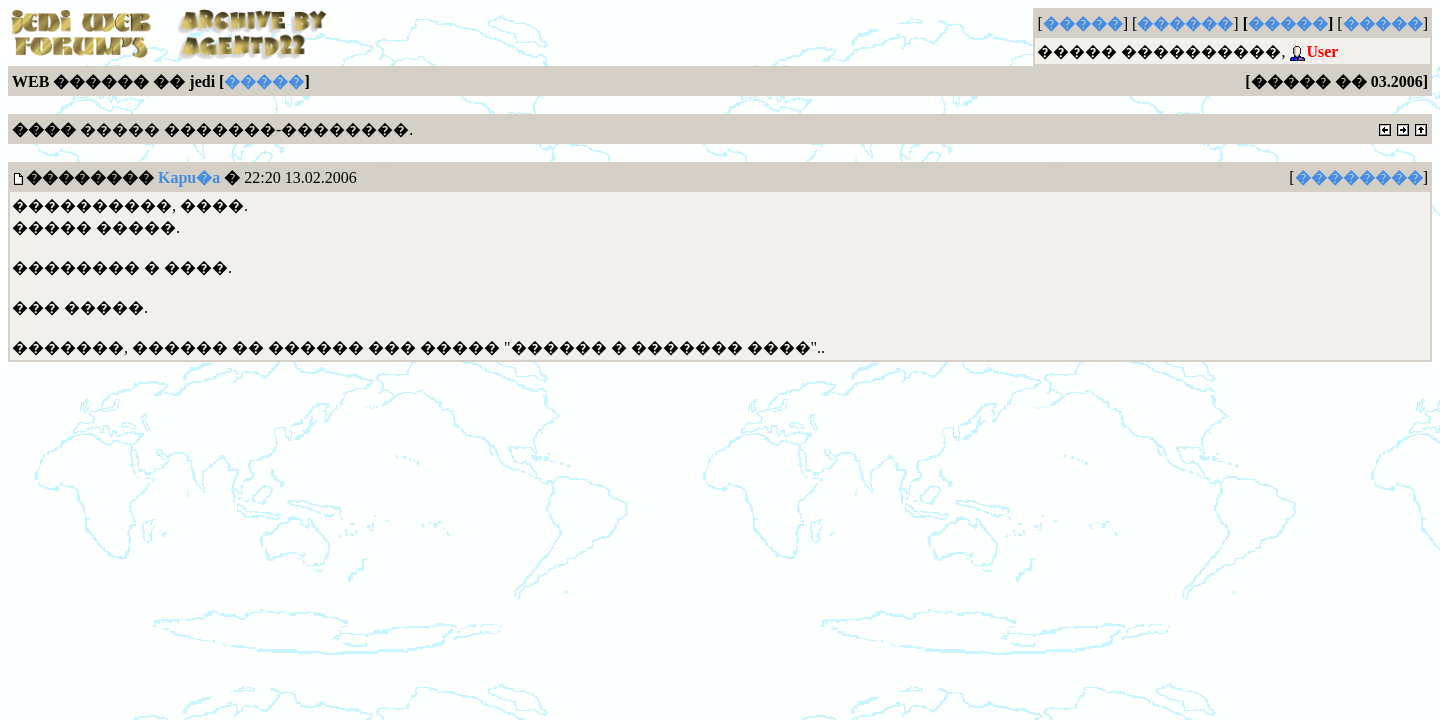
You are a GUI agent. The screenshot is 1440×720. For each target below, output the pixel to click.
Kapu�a (189, 177)
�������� (1359, 177)
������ (1185, 23)
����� (1083, 23)
